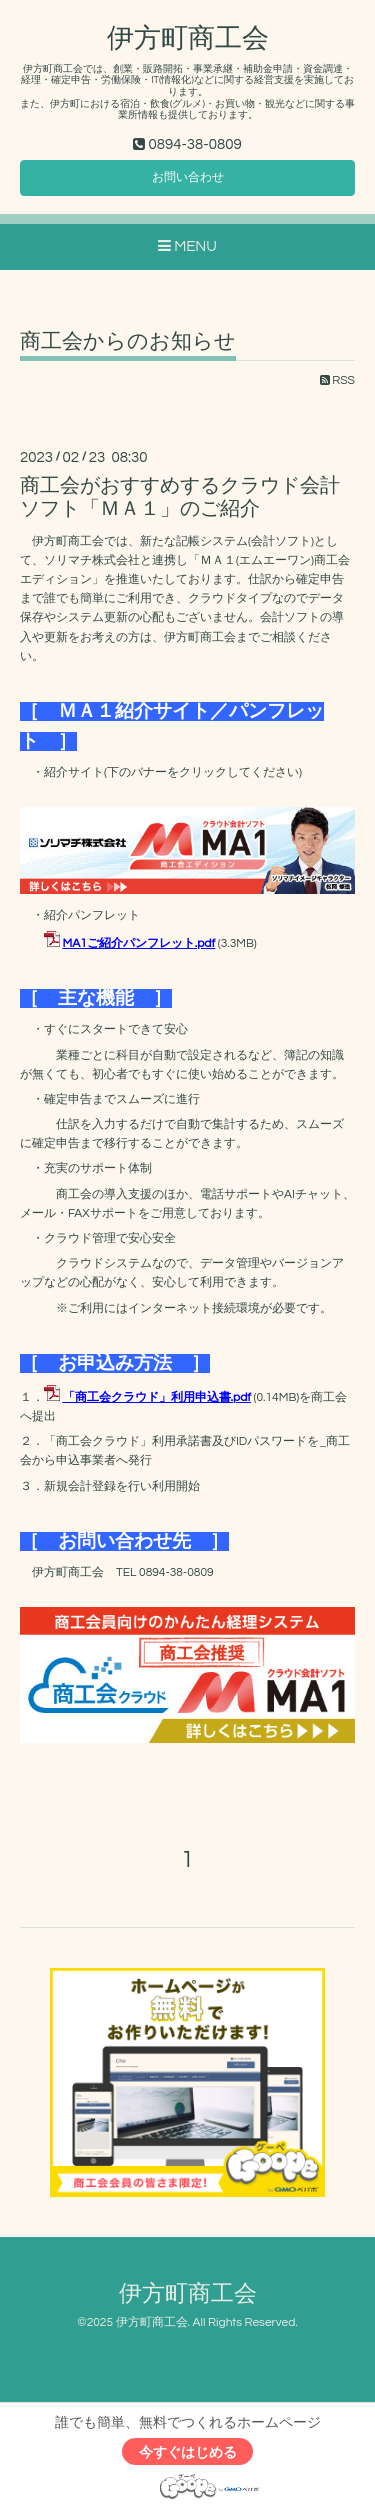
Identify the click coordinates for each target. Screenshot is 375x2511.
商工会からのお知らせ (128, 341)
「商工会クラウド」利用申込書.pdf (157, 1397)
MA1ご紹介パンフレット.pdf (139, 943)
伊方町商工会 (188, 39)
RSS (337, 380)
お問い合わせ (188, 177)
